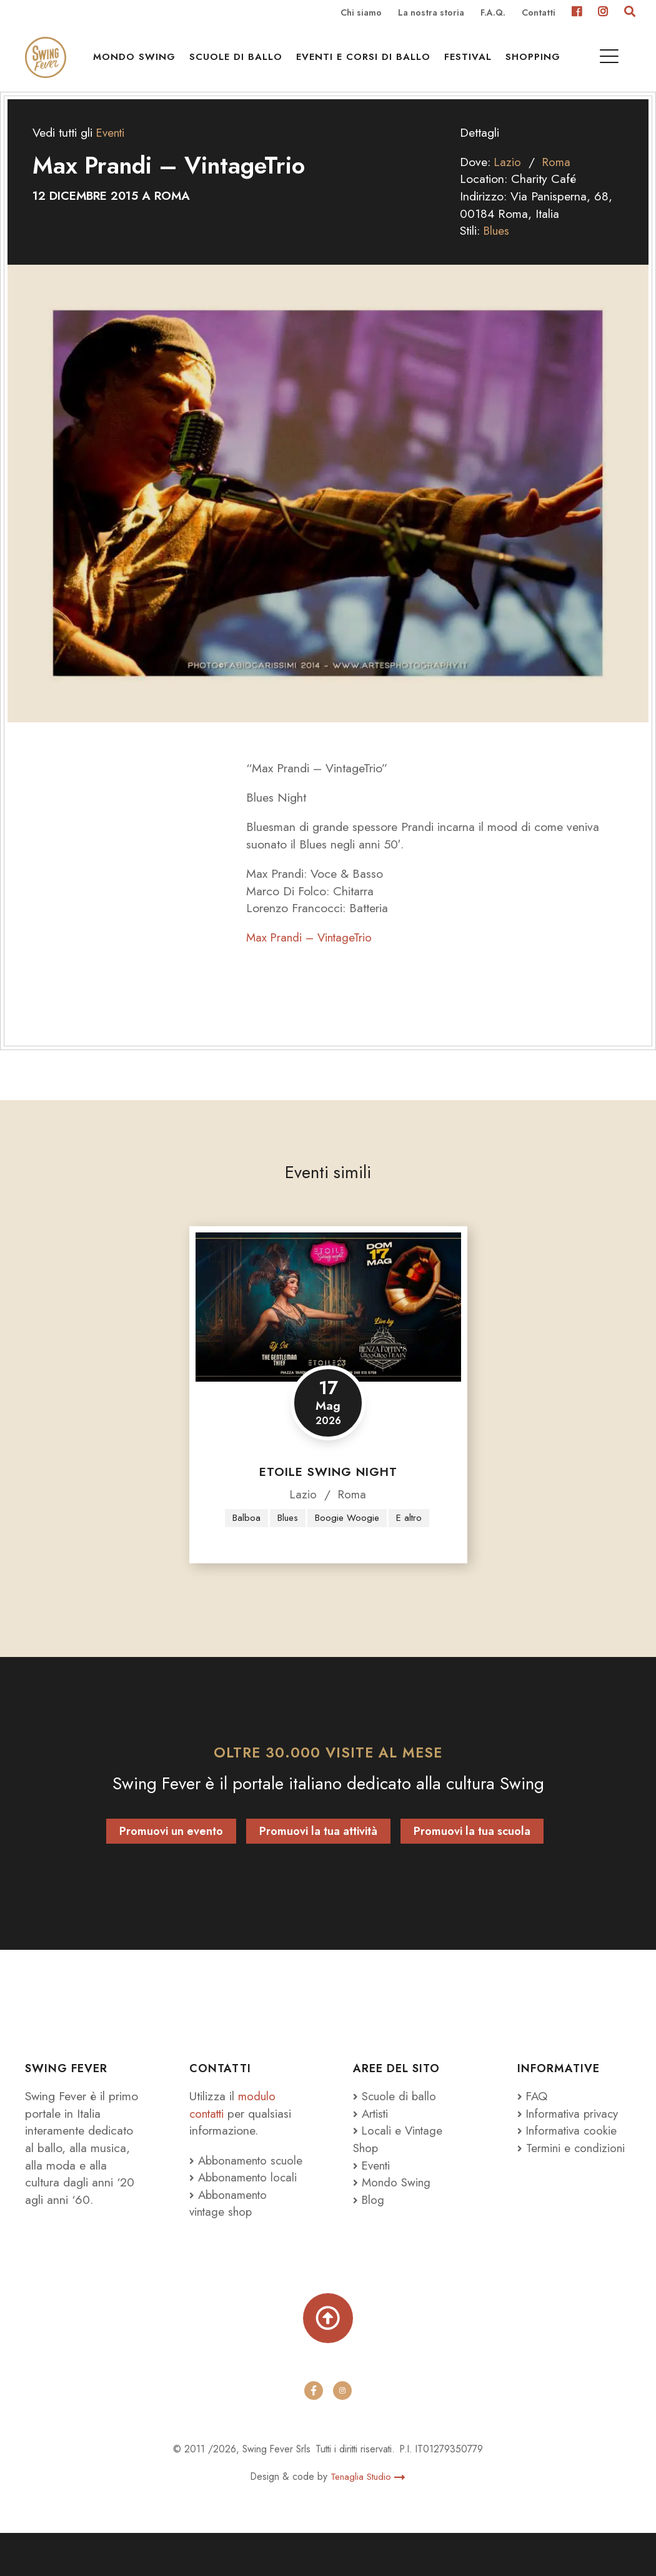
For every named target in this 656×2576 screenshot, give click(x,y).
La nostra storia (431, 13)
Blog (369, 2220)
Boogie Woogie (348, 1539)
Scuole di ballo (240, 63)
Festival (472, 63)
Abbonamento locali (245, 2216)
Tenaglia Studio (368, 2519)
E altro (411, 1539)
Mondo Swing (138, 63)
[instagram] (342, 2433)
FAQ (533, 2117)
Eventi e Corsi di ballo (368, 63)
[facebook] (313, 2433)
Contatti (538, 13)
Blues (497, 251)
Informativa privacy (570, 2134)
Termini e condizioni (573, 2169)
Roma (558, 182)
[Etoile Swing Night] (328, 1328)
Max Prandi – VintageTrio (311, 958)
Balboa (245, 1539)
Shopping (537, 63)
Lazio (508, 182)
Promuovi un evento (171, 1853)
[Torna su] (327, 2359)
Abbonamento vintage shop (230, 2242)
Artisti (371, 2134)
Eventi (111, 153)
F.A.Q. (492, 13)
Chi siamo (361, 13)
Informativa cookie (568, 2152)
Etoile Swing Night (328, 1492)
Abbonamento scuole (230, 2190)
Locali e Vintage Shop (399, 2160)
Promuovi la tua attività (318, 1853)
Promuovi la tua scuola (472, 1853)
